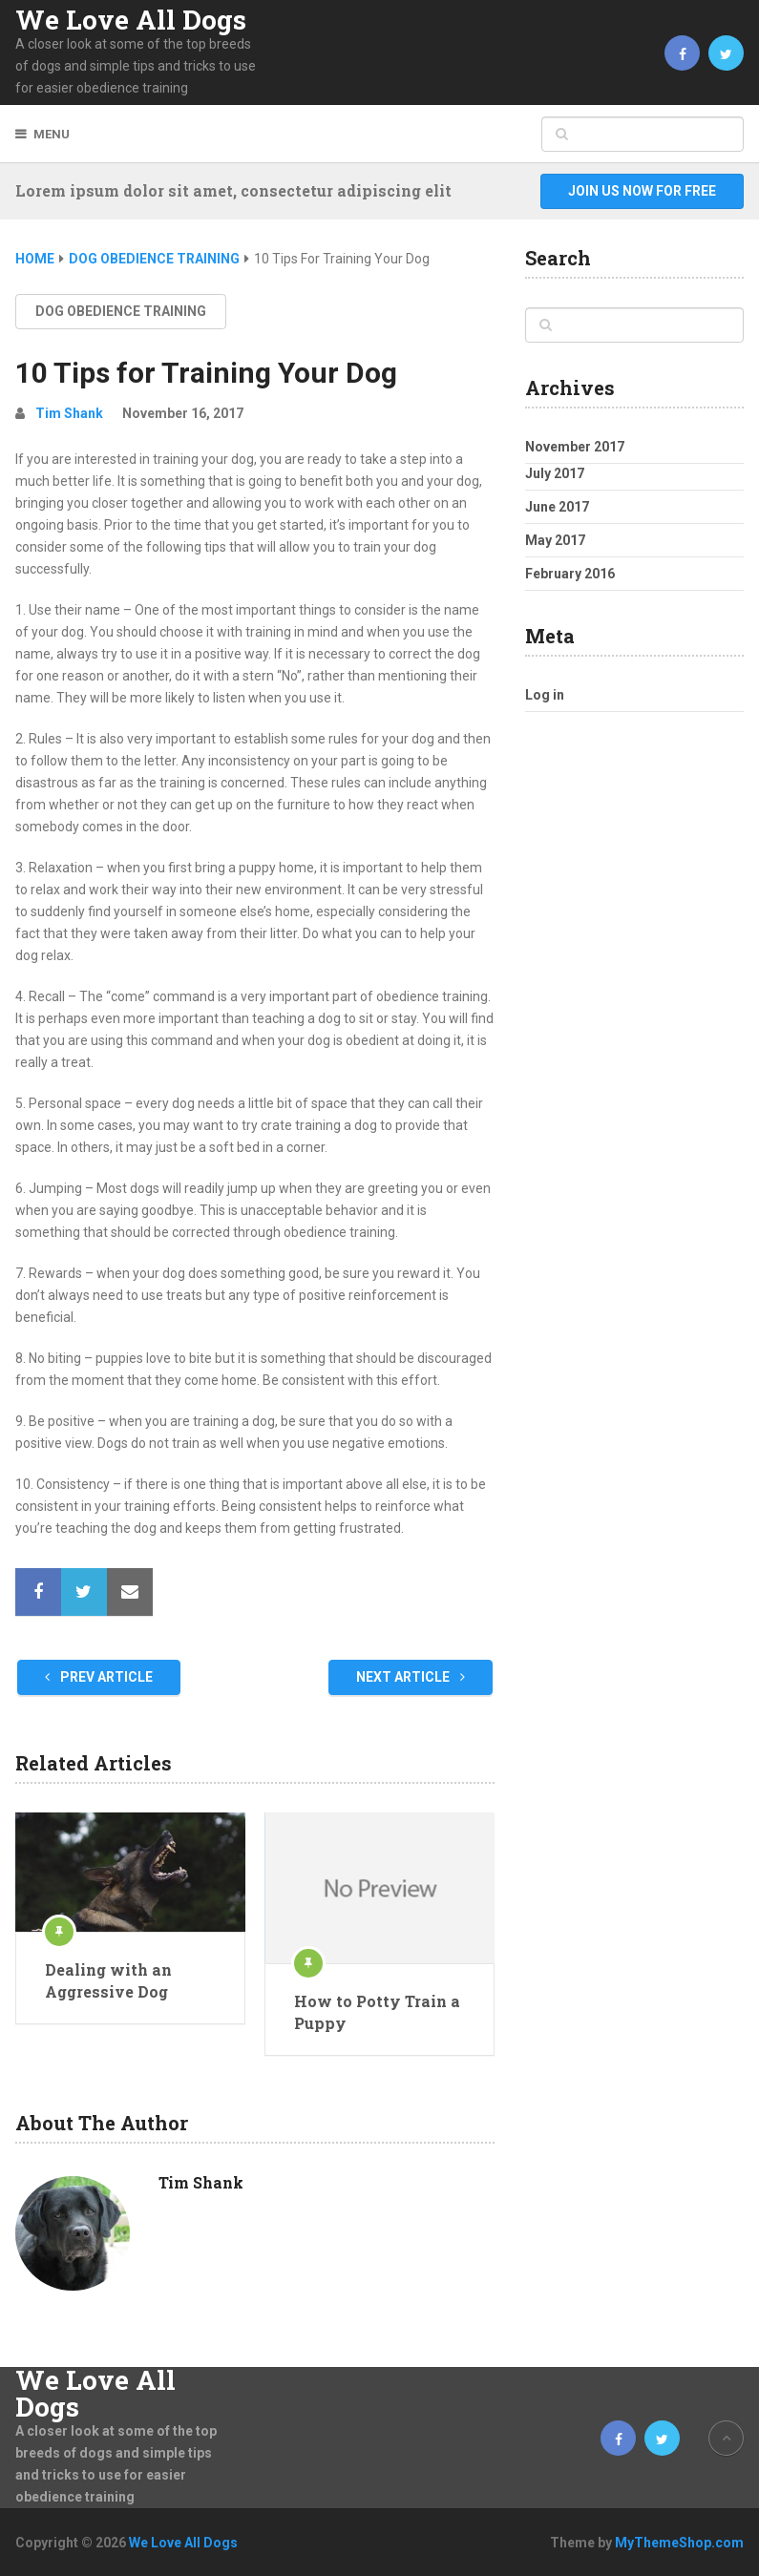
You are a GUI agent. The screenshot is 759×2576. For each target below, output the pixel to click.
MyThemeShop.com (679, 2542)
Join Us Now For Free (642, 191)
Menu (51, 134)
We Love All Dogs (130, 20)
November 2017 (574, 446)
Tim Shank (69, 413)
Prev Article (99, 1677)
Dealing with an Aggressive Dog (108, 1979)
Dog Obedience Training (120, 311)
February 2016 (570, 573)
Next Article (410, 1677)
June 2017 (557, 506)
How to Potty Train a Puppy (377, 2011)
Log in (544, 694)
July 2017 (554, 473)
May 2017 (555, 540)
